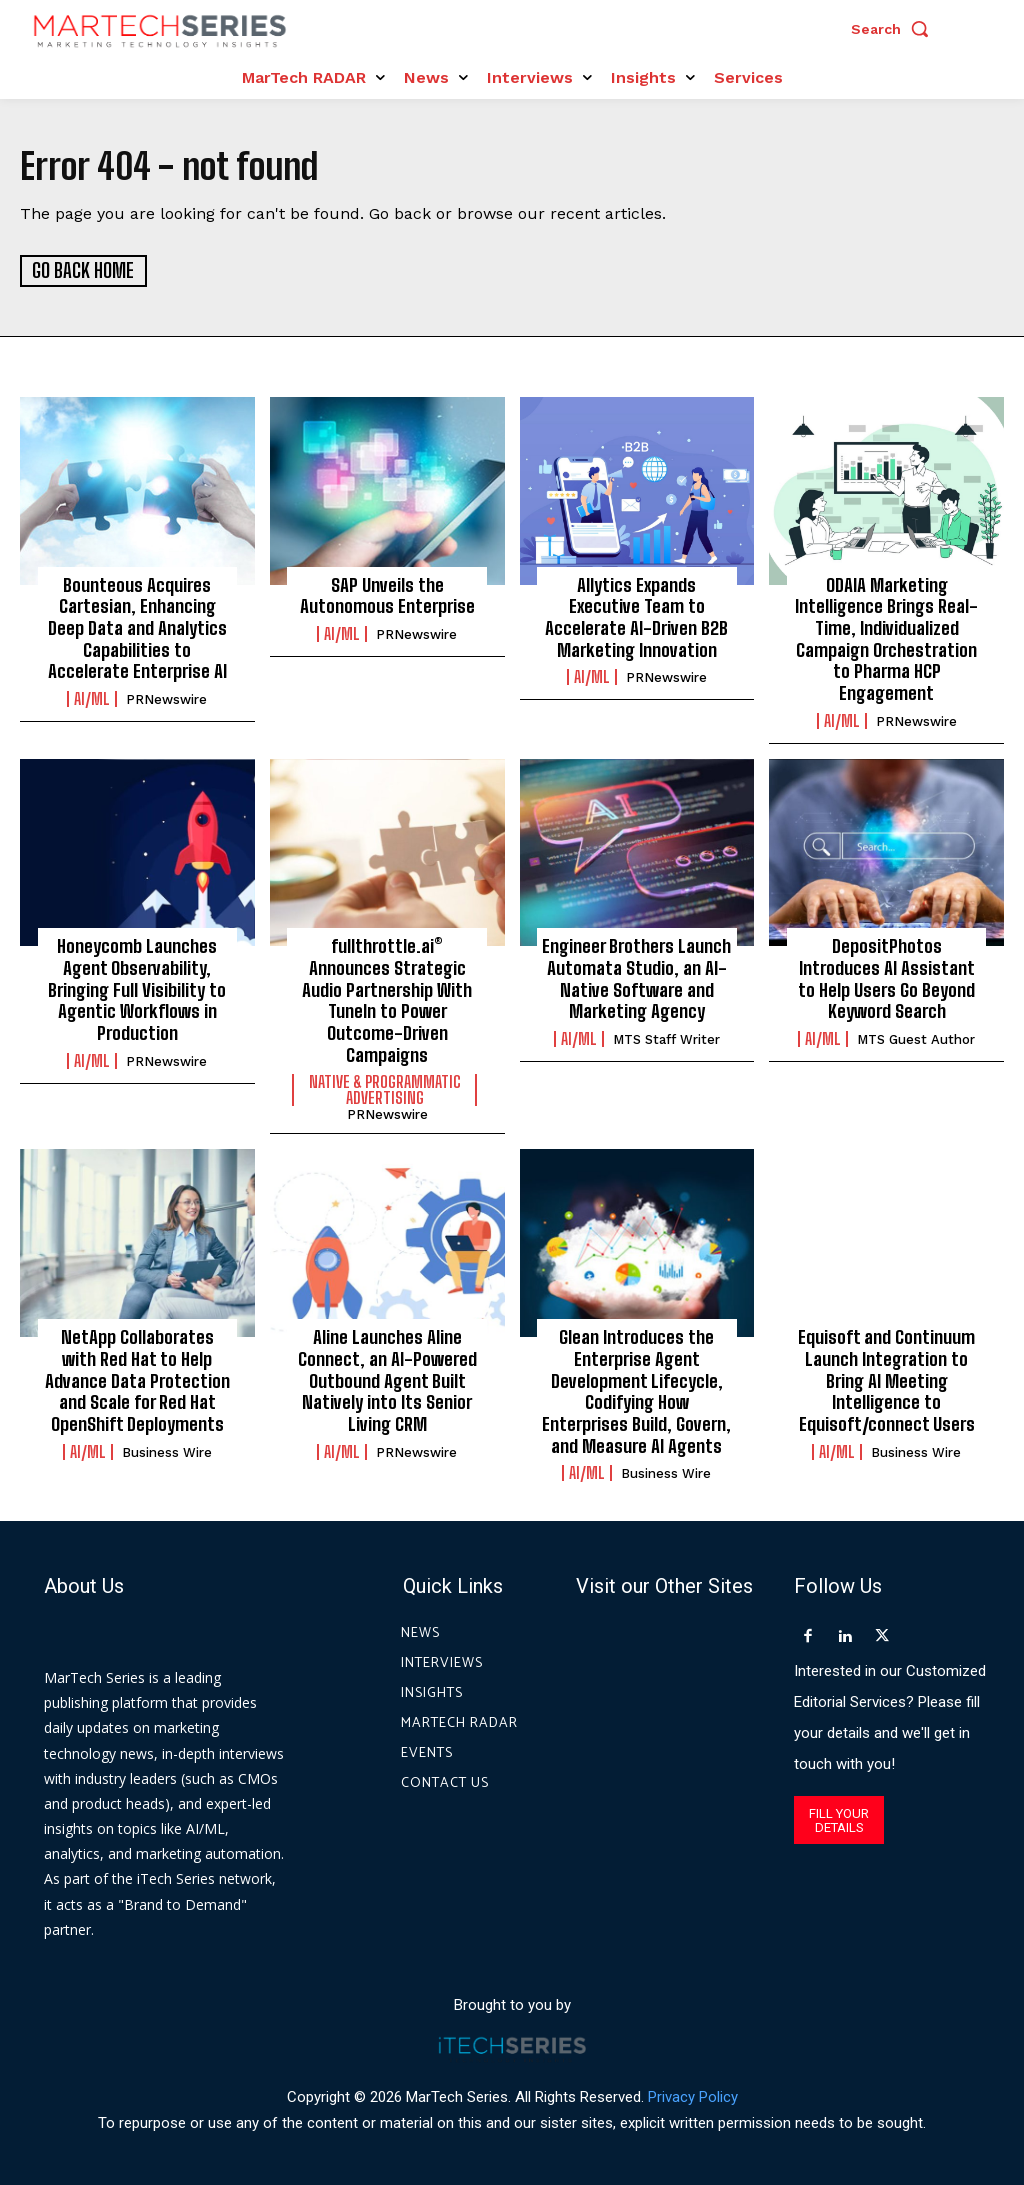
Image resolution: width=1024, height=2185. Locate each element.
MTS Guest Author (916, 1037)
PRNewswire (166, 698)
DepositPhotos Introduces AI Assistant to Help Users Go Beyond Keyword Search (886, 977)
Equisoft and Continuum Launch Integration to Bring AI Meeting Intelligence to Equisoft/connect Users (887, 1378)
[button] (895, 29)
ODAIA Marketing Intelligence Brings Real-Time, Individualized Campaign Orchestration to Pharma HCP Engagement (887, 638)
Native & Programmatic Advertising (385, 1089)
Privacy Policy (693, 2094)
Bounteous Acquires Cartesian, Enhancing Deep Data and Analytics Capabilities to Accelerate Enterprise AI (137, 627)
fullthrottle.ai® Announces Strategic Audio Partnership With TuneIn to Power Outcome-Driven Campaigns (387, 999)
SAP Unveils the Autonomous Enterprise (387, 595)
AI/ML (92, 698)
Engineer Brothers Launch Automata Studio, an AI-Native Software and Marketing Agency (637, 977)
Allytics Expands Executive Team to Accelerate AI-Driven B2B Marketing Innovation (636, 616)
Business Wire (167, 1449)
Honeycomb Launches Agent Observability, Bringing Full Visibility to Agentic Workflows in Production (137, 988)
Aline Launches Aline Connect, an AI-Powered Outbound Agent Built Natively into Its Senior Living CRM (387, 1378)
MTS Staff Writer (666, 1037)
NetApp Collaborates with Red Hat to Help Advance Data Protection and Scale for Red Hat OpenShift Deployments (137, 1378)
